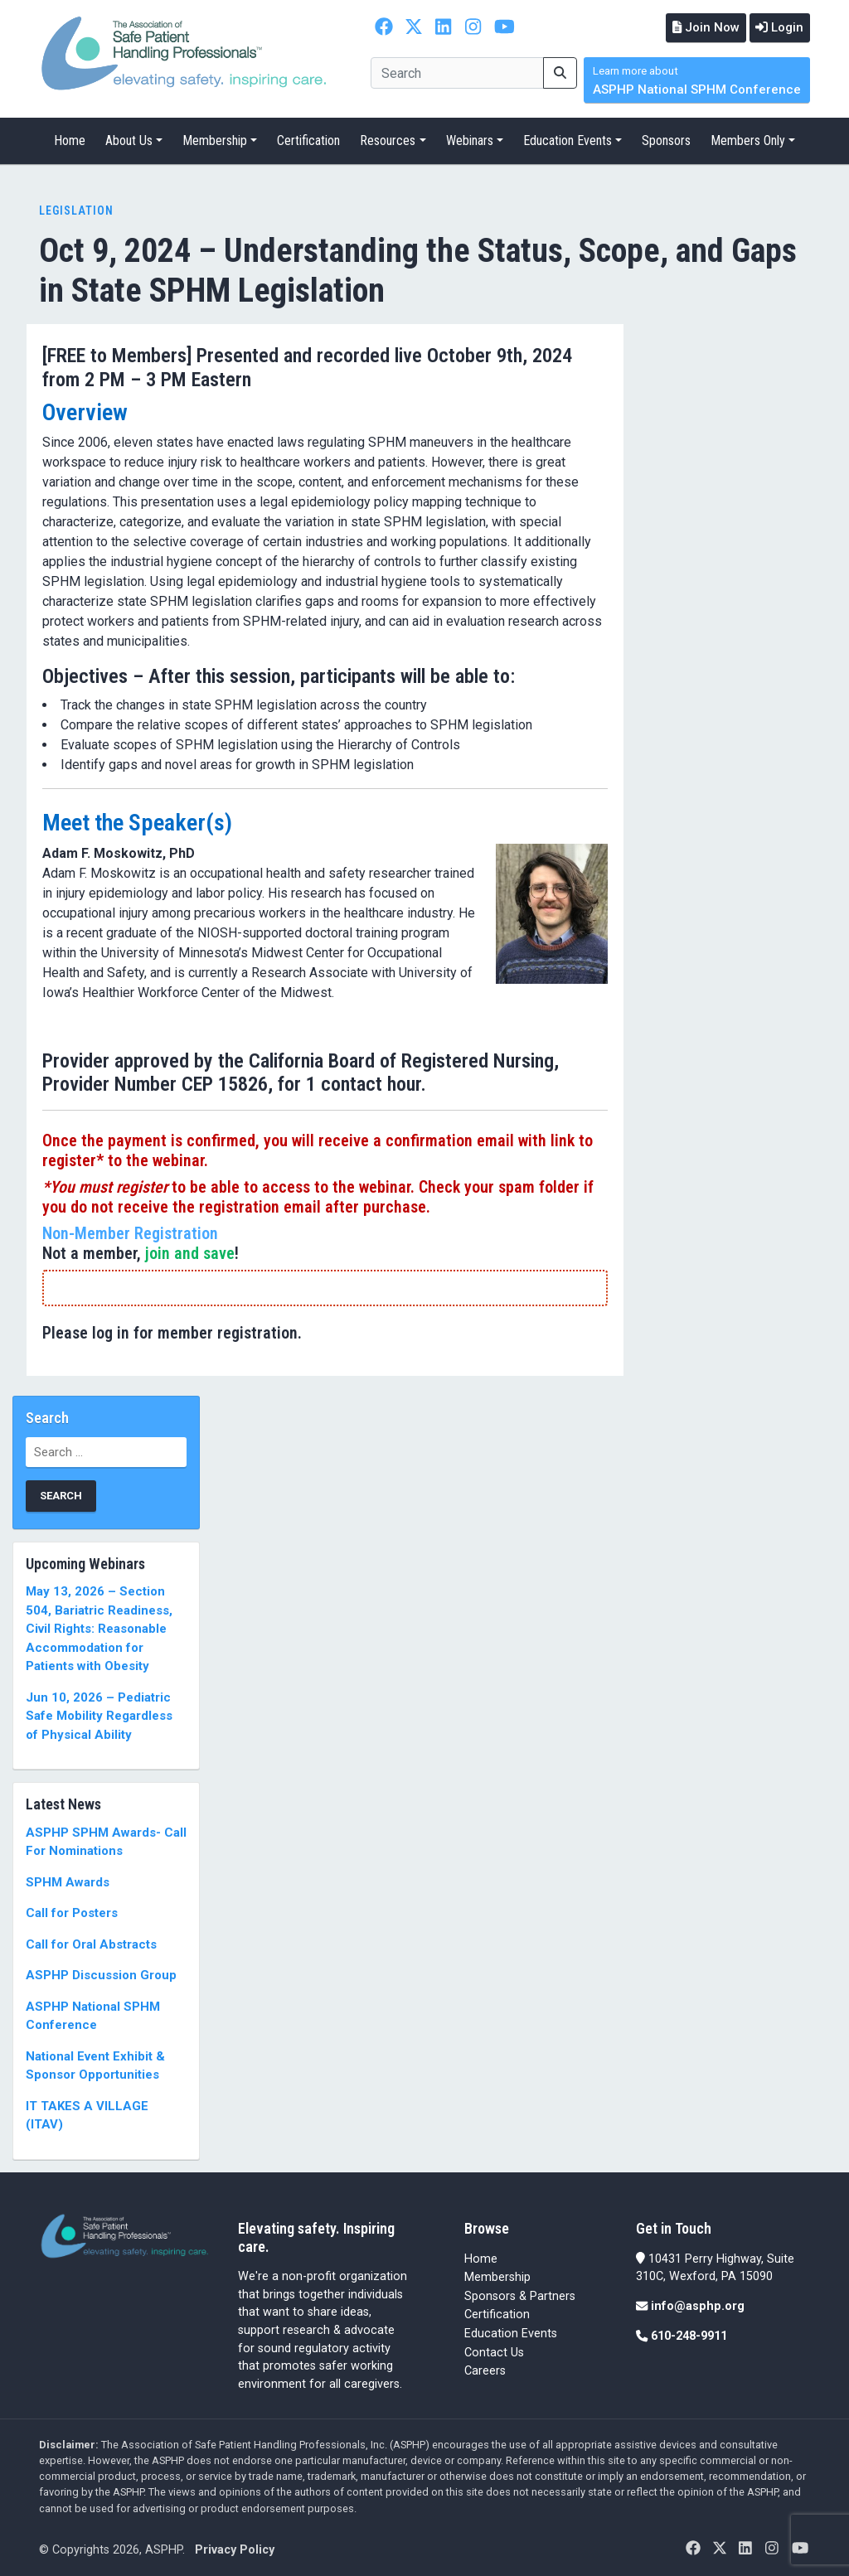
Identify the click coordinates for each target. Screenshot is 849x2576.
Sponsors (666, 139)
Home (69, 139)
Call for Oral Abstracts (91, 1941)
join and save (190, 1251)
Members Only (748, 139)
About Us (129, 139)
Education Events (567, 139)
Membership (214, 139)
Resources (387, 139)
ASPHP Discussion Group (101, 1973)
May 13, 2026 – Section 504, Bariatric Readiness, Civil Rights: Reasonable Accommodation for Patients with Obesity (99, 1627)
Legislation (76, 208)
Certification (308, 139)
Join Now (697, 26)
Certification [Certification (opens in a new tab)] (497, 2313)
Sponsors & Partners (519, 2294)
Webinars (469, 139)
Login (777, 26)
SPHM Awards (67, 1879)
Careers (485, 2369)
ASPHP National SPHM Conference (697, 79)
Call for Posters (72, 1911)
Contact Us (494, 2350)
